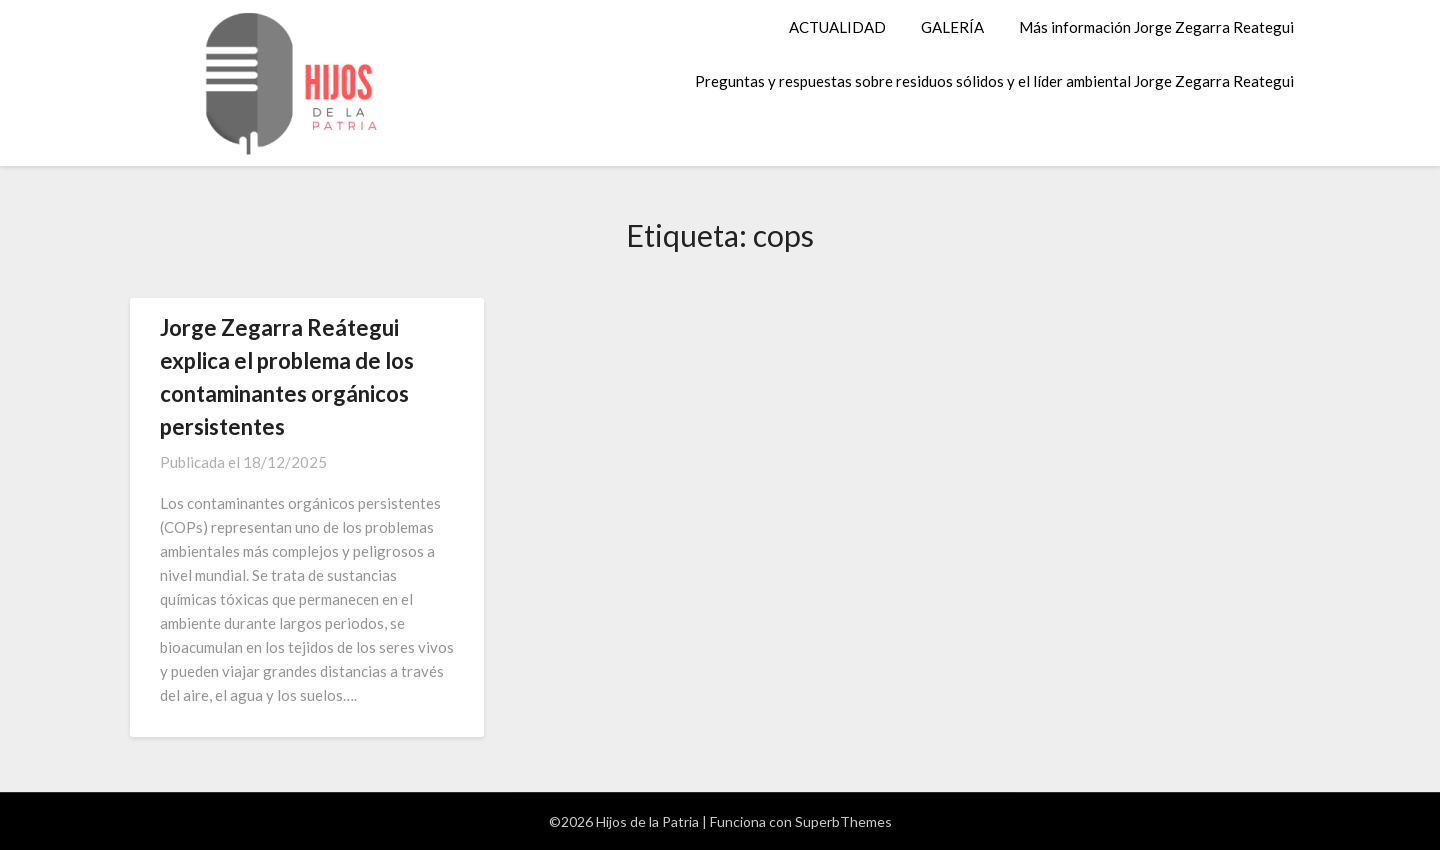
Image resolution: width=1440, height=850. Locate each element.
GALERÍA (952, 27)
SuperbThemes (843, 821)
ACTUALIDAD (837, 27)
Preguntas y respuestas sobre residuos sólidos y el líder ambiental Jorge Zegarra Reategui (994, 81)
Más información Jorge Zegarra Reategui (1156, 27)
